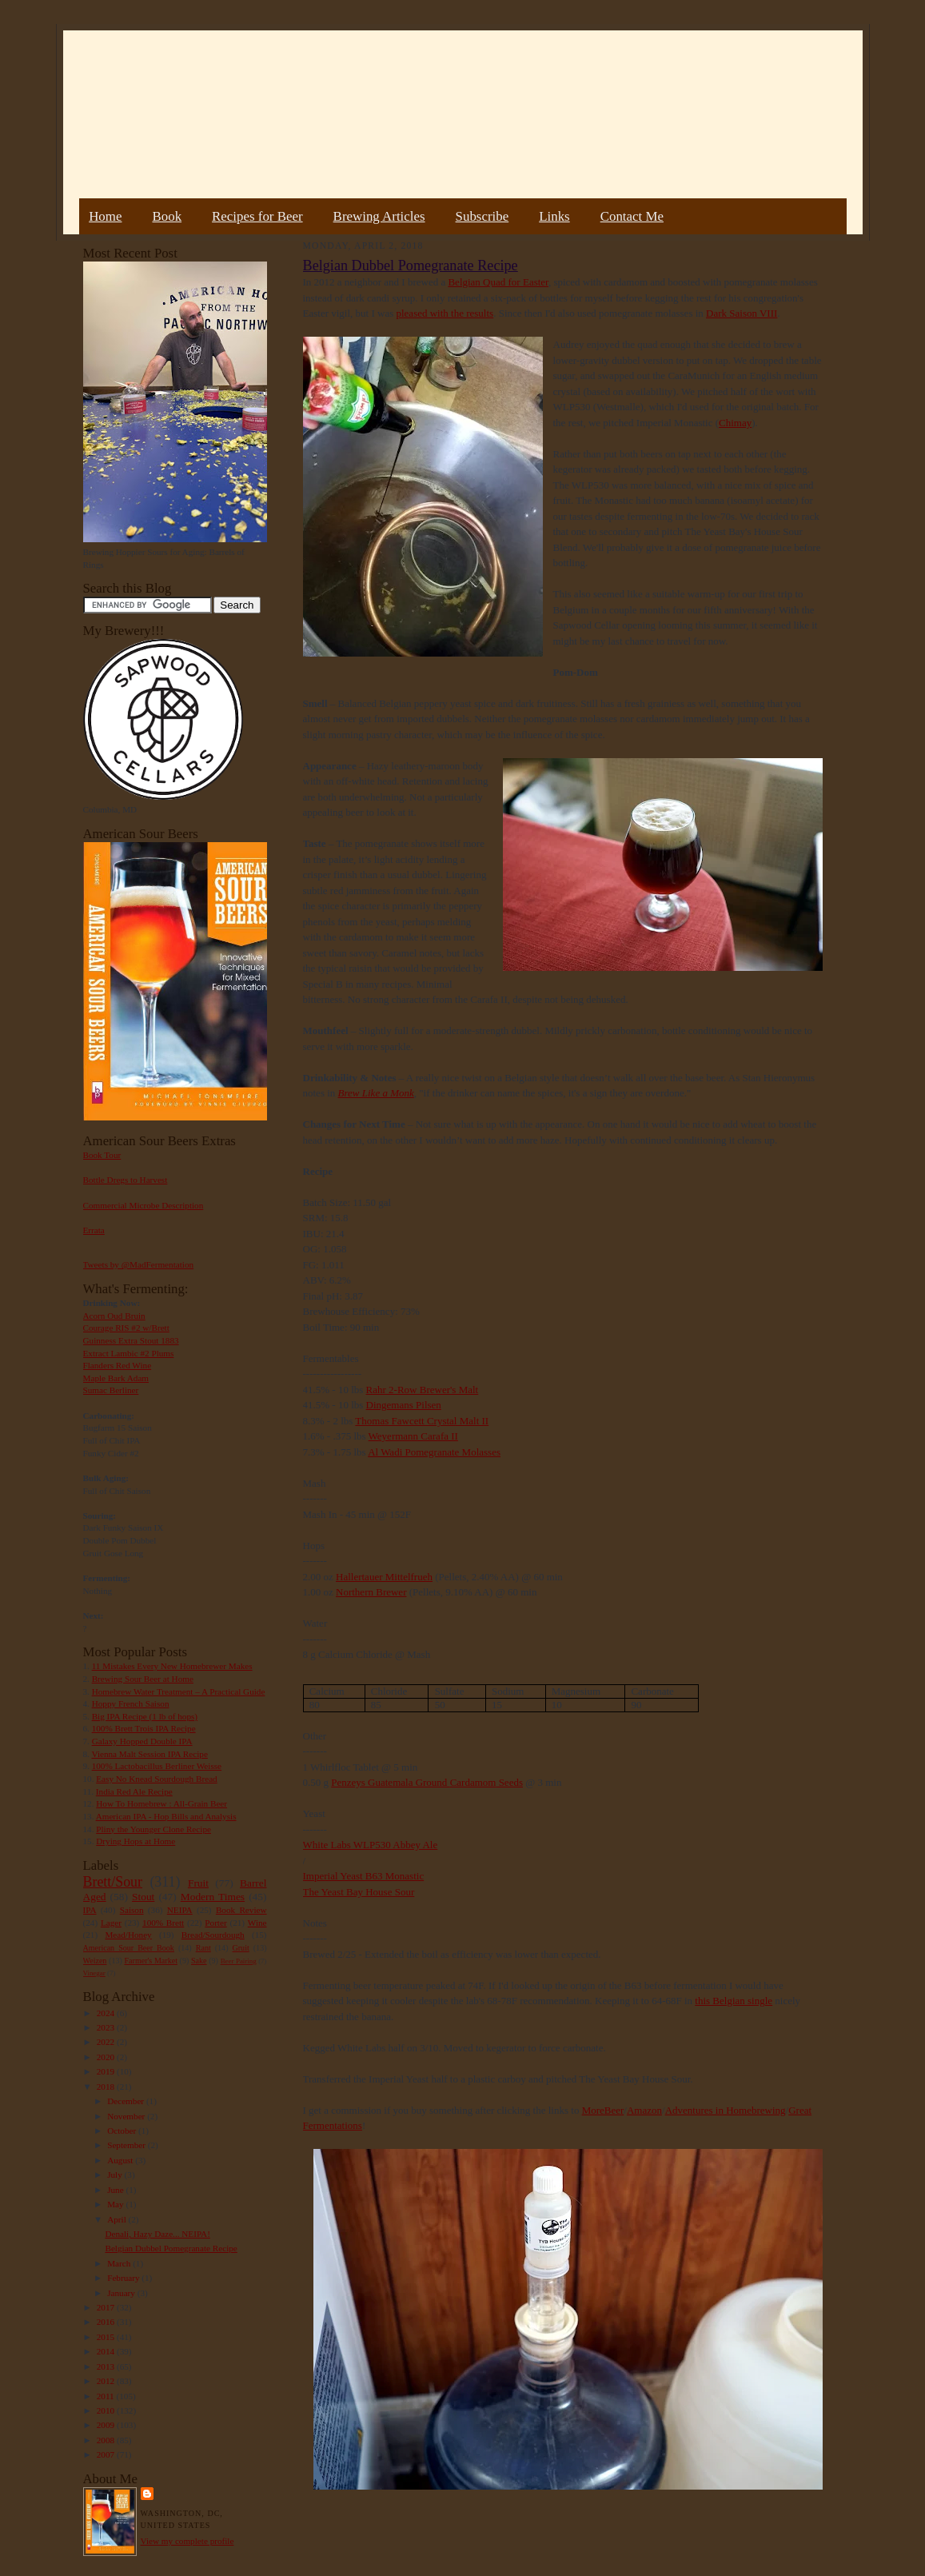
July (115, 2174)
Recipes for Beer (257, 216)
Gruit (241, 1947)
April (117, 2219)
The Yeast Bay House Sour (359, 1892)
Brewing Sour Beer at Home (142, 1678)
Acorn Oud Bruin (114, 1315)
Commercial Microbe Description (143, 1205)
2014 (107, 2351)
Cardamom (473, 1782)
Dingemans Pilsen (403, 1405)
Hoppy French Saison (130, 1703)
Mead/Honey (128, 1934)
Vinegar (94, 1973)
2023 (107, 2027)
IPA (90, 1910)
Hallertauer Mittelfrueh (384, 1577)
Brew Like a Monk (376, 1093)
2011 (107, 2396)
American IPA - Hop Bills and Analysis (166, 1816)
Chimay (735, 423)
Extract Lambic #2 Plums (128, 1353)
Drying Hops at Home (135, 1841)
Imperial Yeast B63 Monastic (364, 1876)
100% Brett (163, 1922)
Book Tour (102, 1155)
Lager (111, 1922)
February (124, 2277)
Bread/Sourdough (213, 1934)
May (116, 2204)
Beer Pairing (239, 1961)
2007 (107, 2454)
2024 (107, 2013)
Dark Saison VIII (741, 313)
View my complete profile (187, 2541)
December (126, 2101)
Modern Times (213, 1897)
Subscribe (482, 216)
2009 (107, 2425)
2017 (107, 2307)
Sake (199, 1960)
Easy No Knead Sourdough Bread (156, 1778)
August (121, 2160)
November (127, 2116)
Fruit (198, 1883)
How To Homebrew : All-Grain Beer (161, 1803)
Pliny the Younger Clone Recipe (153, 1829)
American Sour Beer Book (128, 1947)
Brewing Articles (379, 216)
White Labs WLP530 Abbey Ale (370, 1845)
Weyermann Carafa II (413, 1436)
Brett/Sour (112, 1882)
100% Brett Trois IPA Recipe (144, 1728)
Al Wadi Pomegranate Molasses (434, 1452)
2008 (107, 2440)
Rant (203, 1947)
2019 (107, 2071)
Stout (143, 1897)
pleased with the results (444, 313)
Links (554, 216)
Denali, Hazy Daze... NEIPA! (157, 2234)
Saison (132, 1910)
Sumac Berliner (111, 1390)
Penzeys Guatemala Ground (390, 1782)
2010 (107, 2410)
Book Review (241, 1910)
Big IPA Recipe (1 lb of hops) (144, 1716)
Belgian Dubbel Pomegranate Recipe (171, 2248)
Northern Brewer (371, 1592)
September (127, 2145)
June (116, 2190)
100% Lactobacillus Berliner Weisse (156, 1766)
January (122, 2293)
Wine (257, 1922)
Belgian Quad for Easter (498, 282)
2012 (107, 2381)
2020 (107, 2057)
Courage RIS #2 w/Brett (126, 1327)
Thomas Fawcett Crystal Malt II (421, 1421)
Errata (94, 1230)
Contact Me (632, 216)
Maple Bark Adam (116, 1378)
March (120, 2263)
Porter (215, 1922)
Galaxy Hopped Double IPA (142, 1741)
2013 (107, 2366)
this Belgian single (733, 2001)
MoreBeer (603, 2110)
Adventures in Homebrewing (725, 2110)
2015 (107, 2337)
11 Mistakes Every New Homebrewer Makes (172, 1666)
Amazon (644, 2110)
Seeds (509, 1782)
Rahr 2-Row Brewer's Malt (422, 1390)
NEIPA (180, 1910)
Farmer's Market (151, 1960)
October (122, 2130)
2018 (107, 2086)
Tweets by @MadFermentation (138, 1264)
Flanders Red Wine (117, 1365)
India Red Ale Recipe (134, 1791)
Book (166, 216)
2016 (107, 2321)
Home (105, 216)
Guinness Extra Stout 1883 (131, 1340)
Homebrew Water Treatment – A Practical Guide (178, 1691)
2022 (107, 2042)
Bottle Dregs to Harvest (125, 1179)
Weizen (95, 1960)
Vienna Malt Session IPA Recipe (149, 1754)
